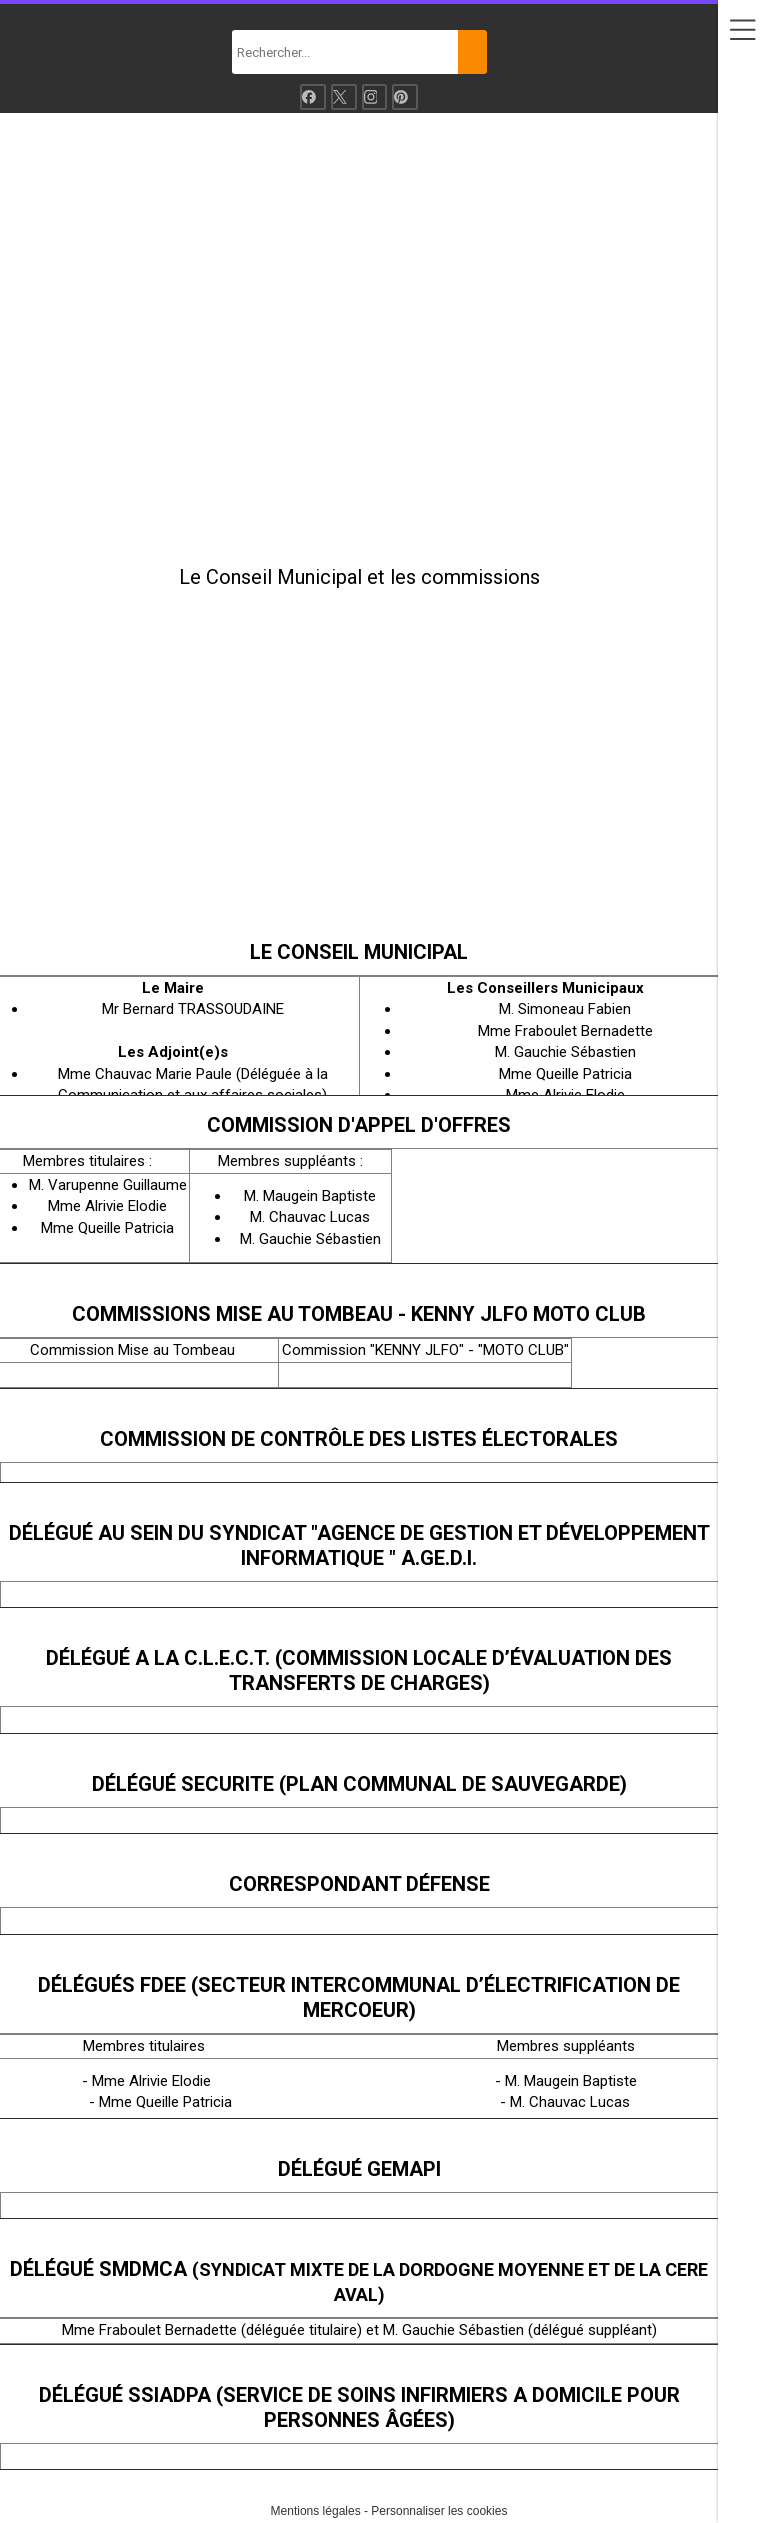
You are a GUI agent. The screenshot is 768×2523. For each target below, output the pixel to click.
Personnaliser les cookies (439, 2511)
